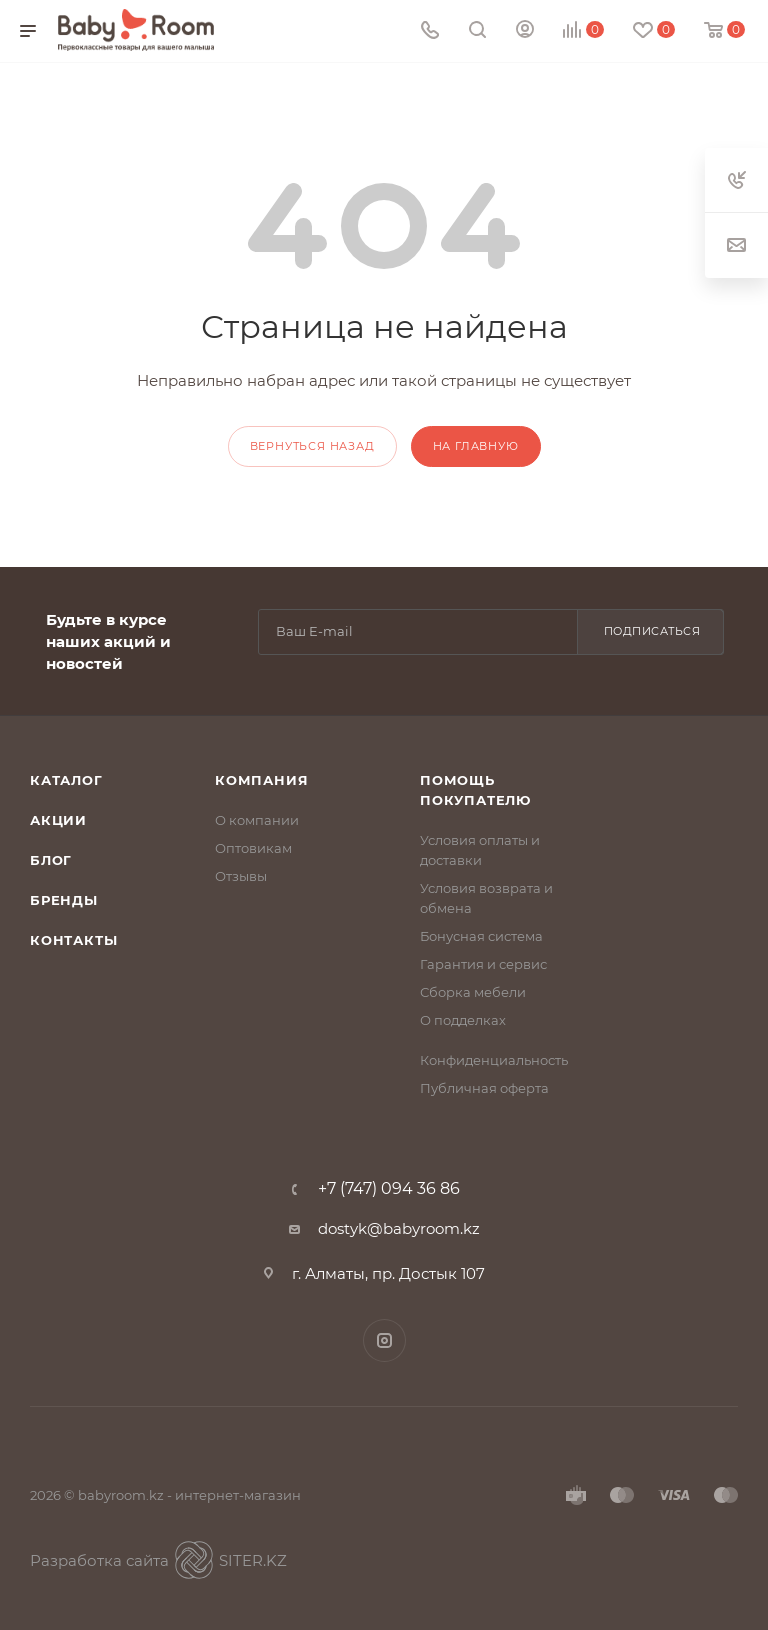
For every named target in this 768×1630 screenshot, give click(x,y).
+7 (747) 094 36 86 (389, 1189)
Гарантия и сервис (483, 964)
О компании (257, 820)
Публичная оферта (484, 1088)
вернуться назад (312, 446)
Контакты (73, 940)
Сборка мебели (473, 992)
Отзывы (241, 876)
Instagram (384, 1340)
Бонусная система (481, 936)
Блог (51, 860)
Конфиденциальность (494, 1060)
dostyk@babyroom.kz (399, 1228)
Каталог (66, 780)
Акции (58, 820)
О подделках (463, 1020)
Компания (261, 780)
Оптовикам (253, 848)
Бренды (64, 900)
